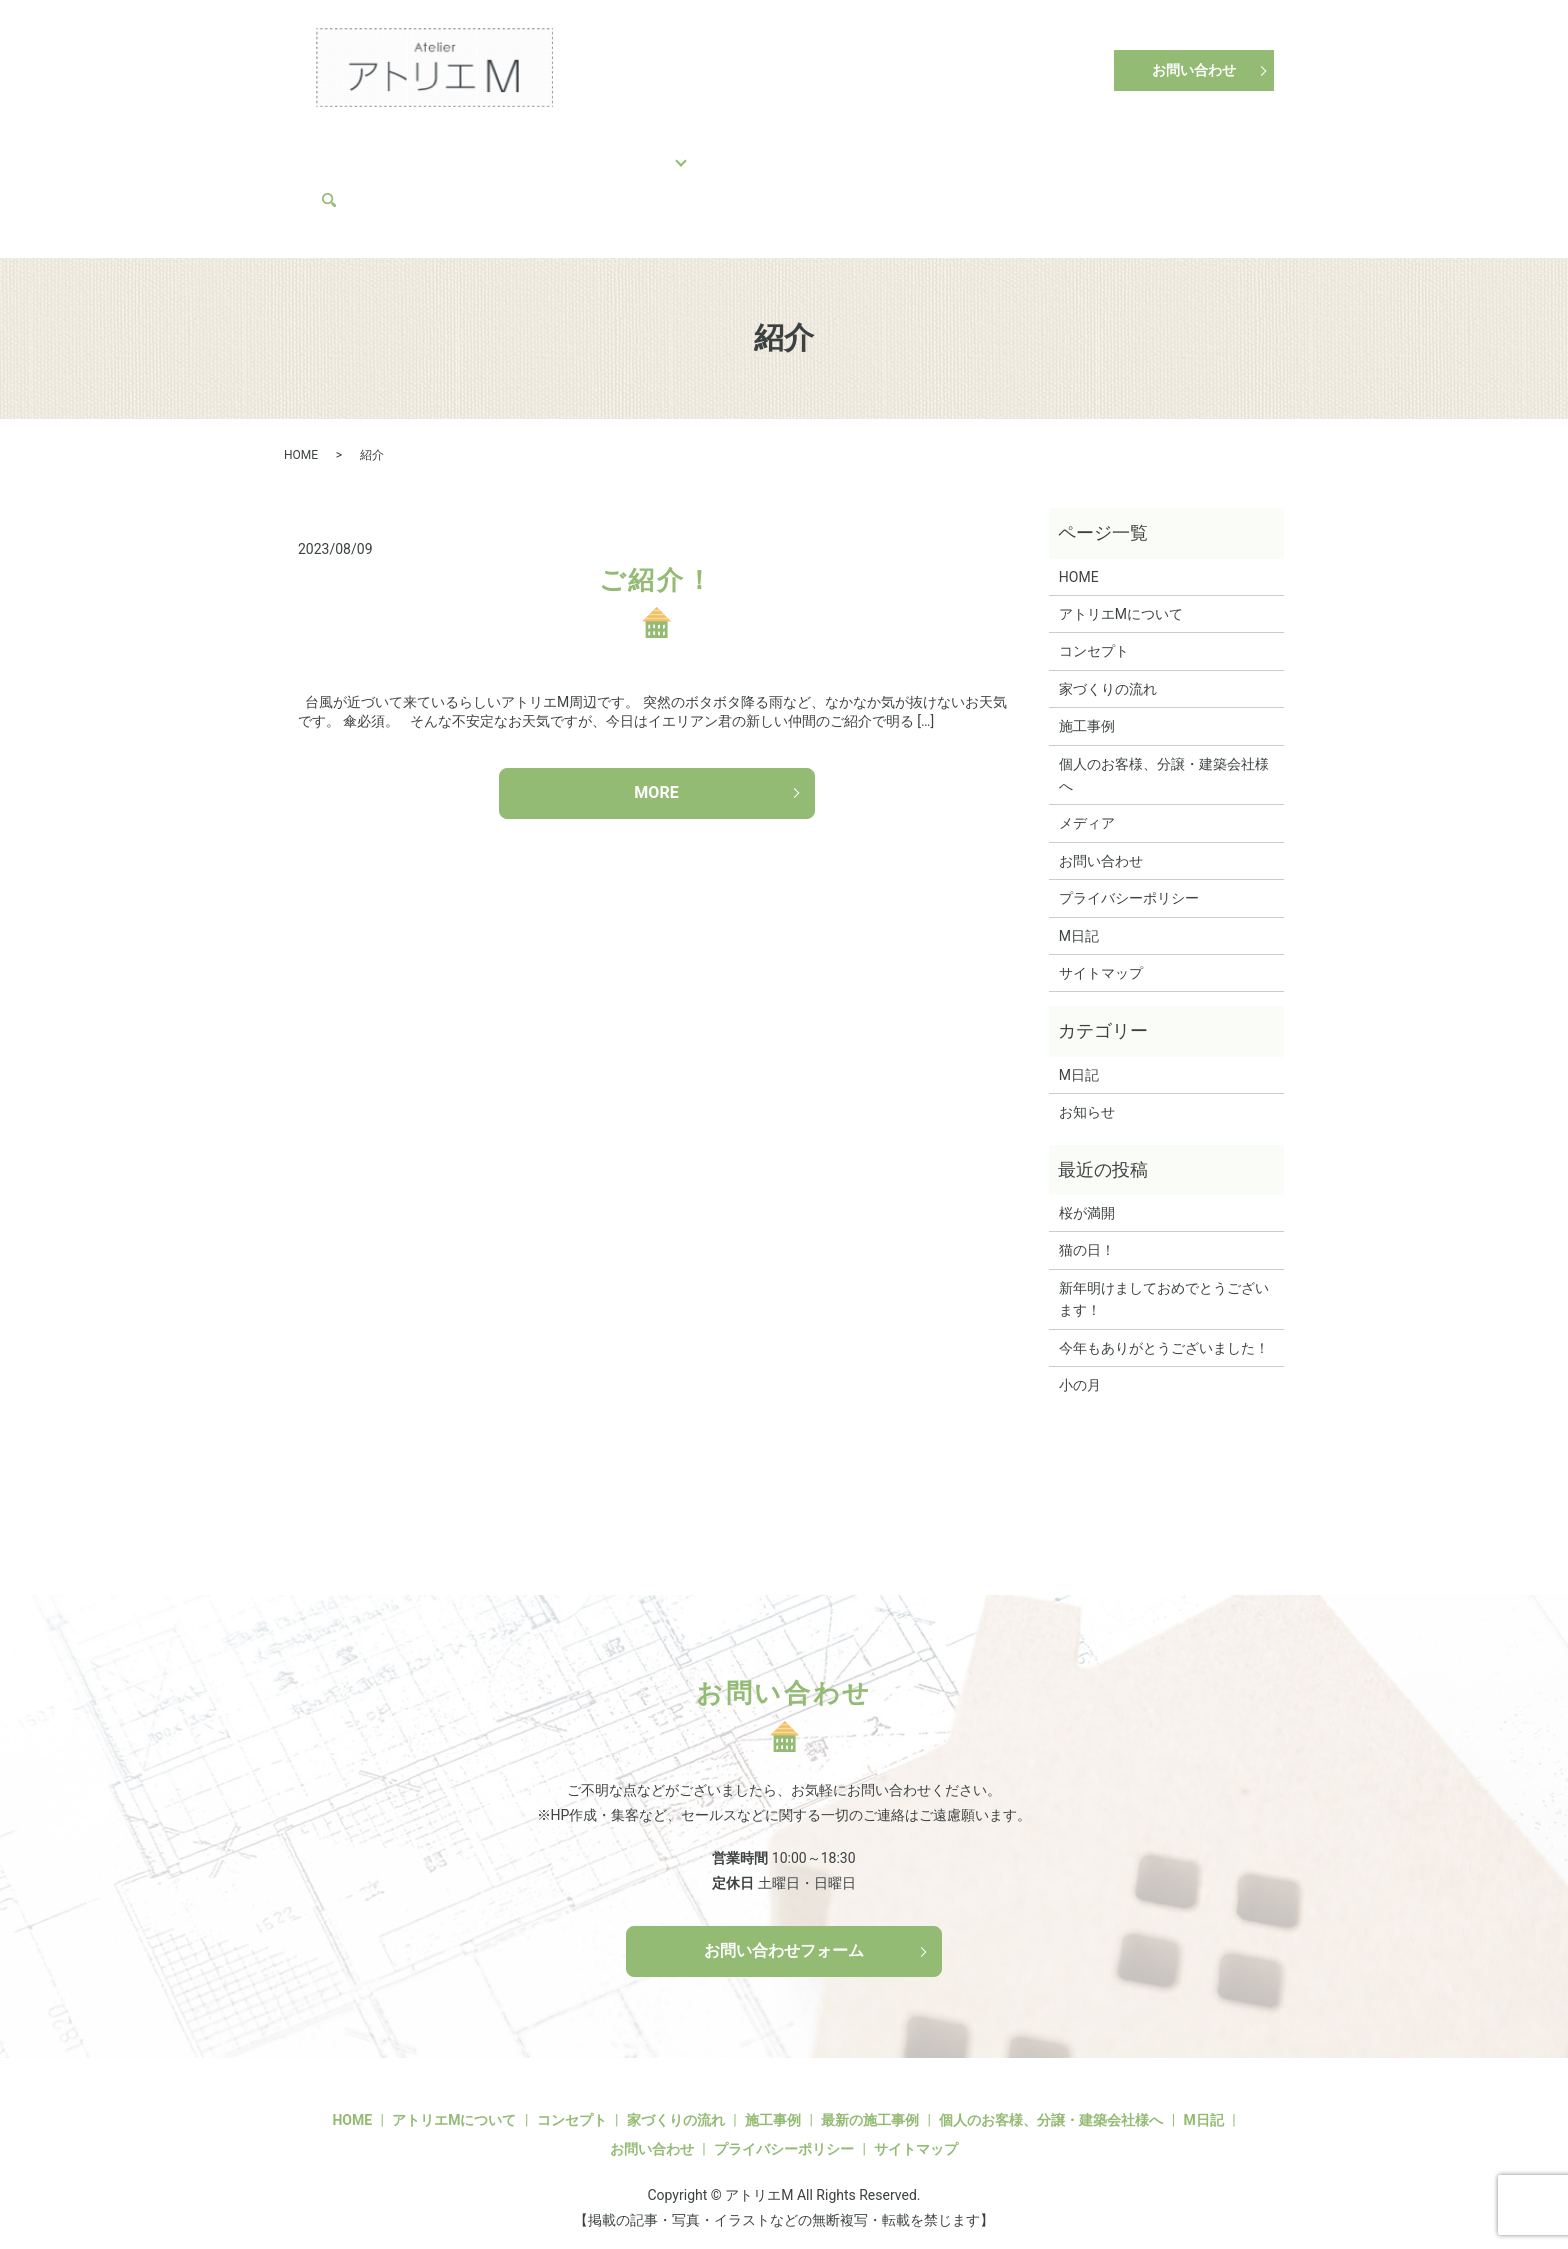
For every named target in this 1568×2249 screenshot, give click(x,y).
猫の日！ (1087, 1233)
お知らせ (1087, 1095)
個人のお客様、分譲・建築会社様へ (828, 150)
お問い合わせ (1194, 70)
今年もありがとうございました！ (1164, 1330)
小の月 (1080, 1367)
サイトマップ (1101, 955)
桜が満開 (1087, 1195)
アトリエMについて (1032, 150)
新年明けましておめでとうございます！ (1164, 1281)
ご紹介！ (656, 562)
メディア (357, 182)
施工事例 (655, 150)
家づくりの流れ (548, 150)
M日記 (1144, 150)
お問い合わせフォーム (784, 1933)
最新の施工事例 (870, 2102)
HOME (349, 150)
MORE (656, 774)
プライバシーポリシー (1129, 881)
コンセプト (434, 150)
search (422, 182)
